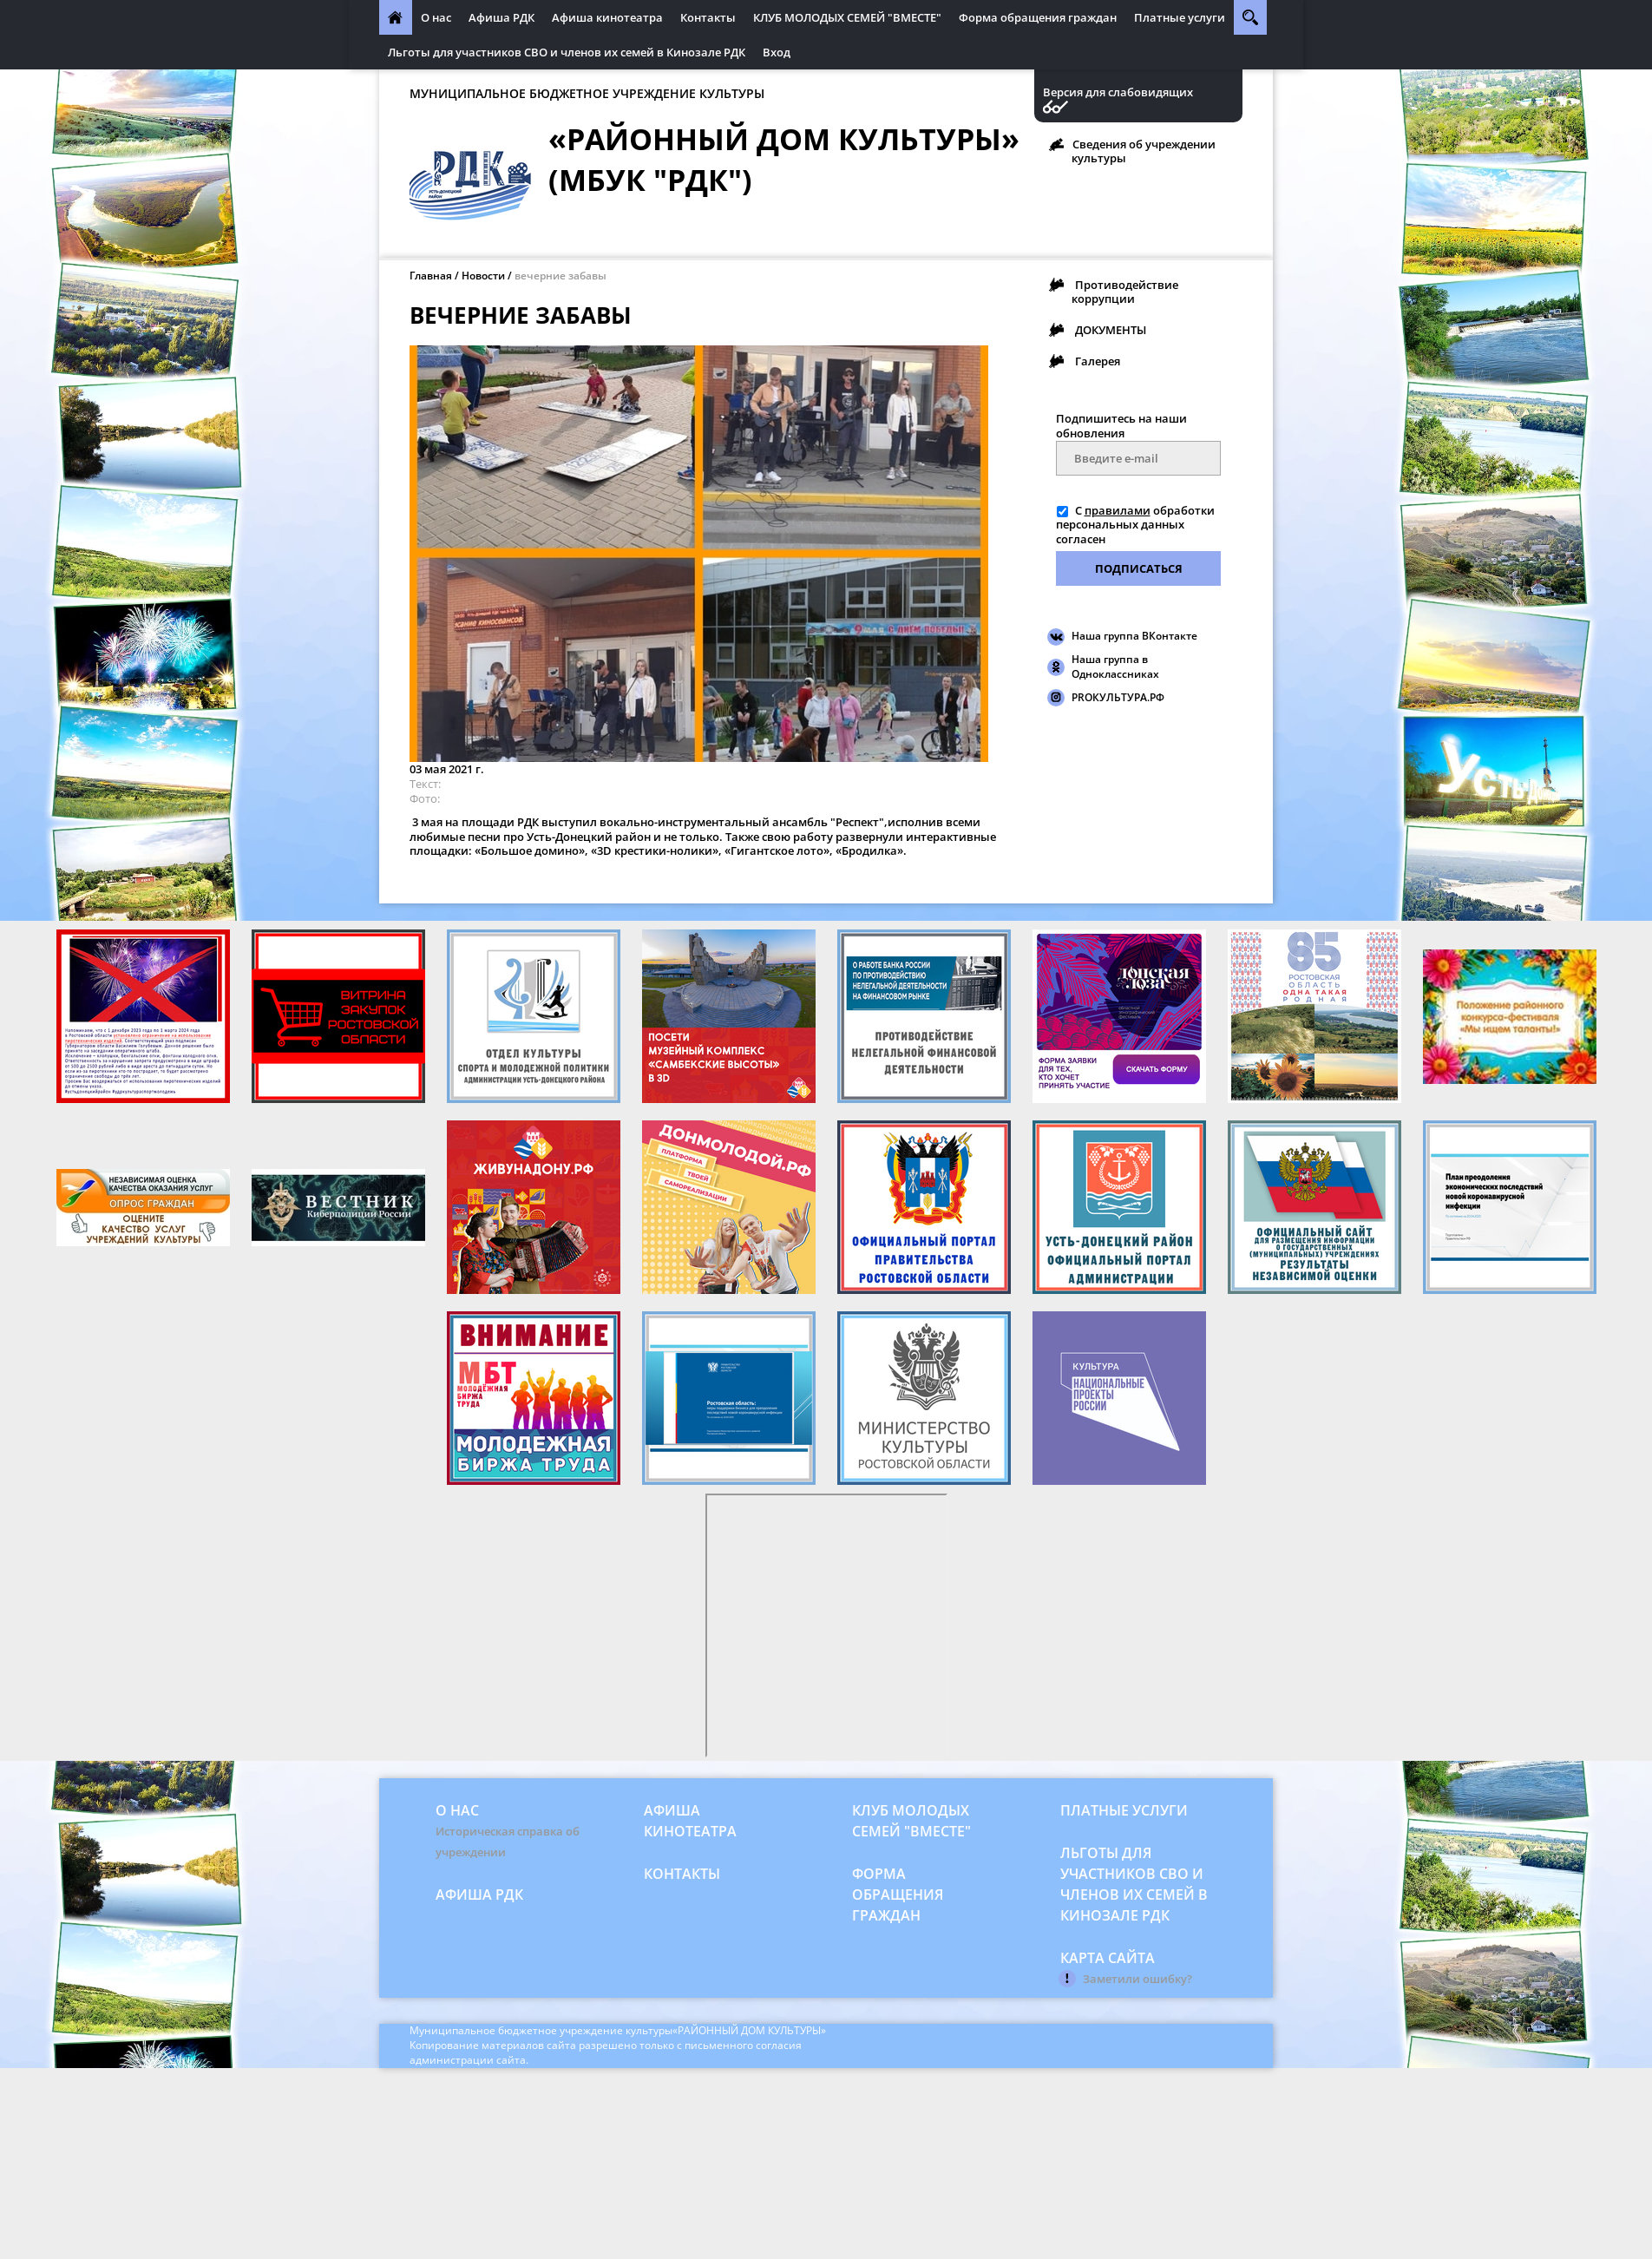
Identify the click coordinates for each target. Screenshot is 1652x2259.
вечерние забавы (560, 275)
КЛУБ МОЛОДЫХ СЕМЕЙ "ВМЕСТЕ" (847, 17)
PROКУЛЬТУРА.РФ (1118, 697)
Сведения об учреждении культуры (1144, 151)
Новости (483, 275)
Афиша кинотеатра (607, 17)
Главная (431, 275)
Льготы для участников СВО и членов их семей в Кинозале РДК (566, 52)
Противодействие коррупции (1125, 291)
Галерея (1097, 361)
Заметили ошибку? (1137, 1978)
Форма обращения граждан (1038, 17)
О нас (436, 17)
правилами (1117, 510)
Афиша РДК (501, 17)
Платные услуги (1179, 17)
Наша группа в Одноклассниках (1115, 666)
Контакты (708, 17)
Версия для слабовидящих (1118, 92)
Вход (776, 52)
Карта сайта (1107, 1957)
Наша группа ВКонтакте (1134, 635)
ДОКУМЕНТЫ (1110, 330)
